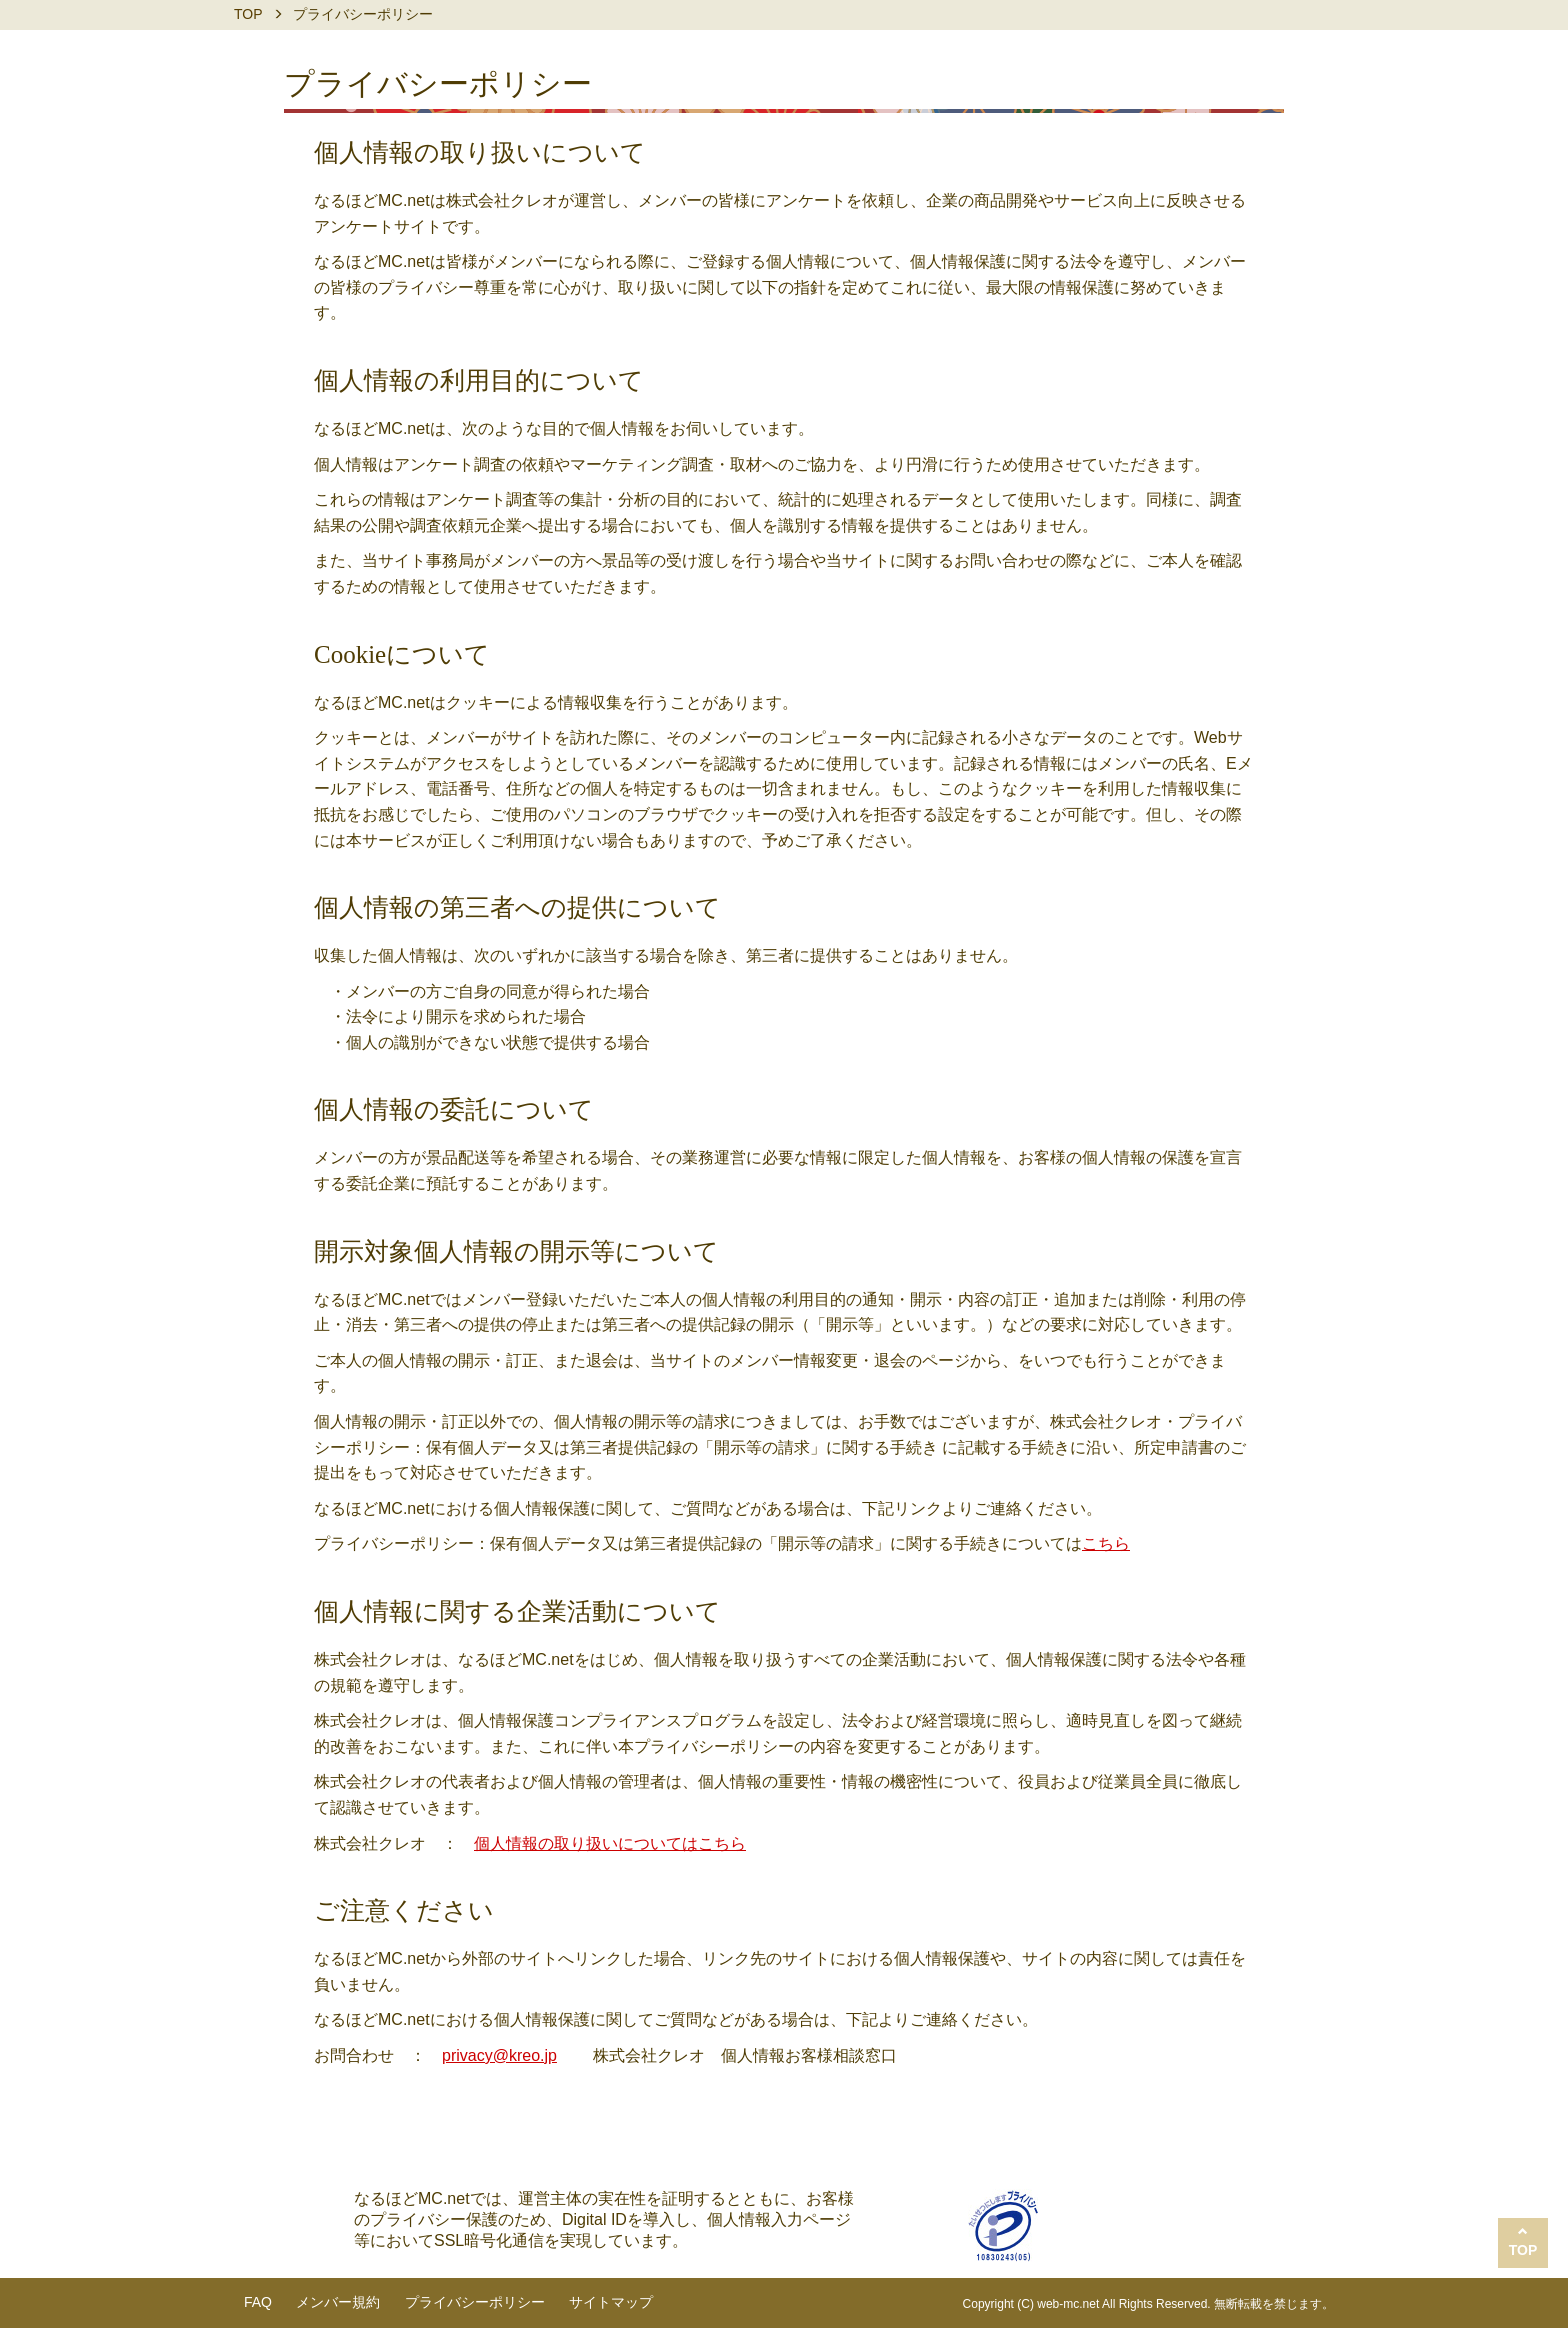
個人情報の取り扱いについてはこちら (610, 1843)
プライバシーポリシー (475, 2302)
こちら (1106, 1543)
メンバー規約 (338, 2302)
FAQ (258, 2302)
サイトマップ (611, 2302)
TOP (248, 14)
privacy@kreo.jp (499, 2055)
